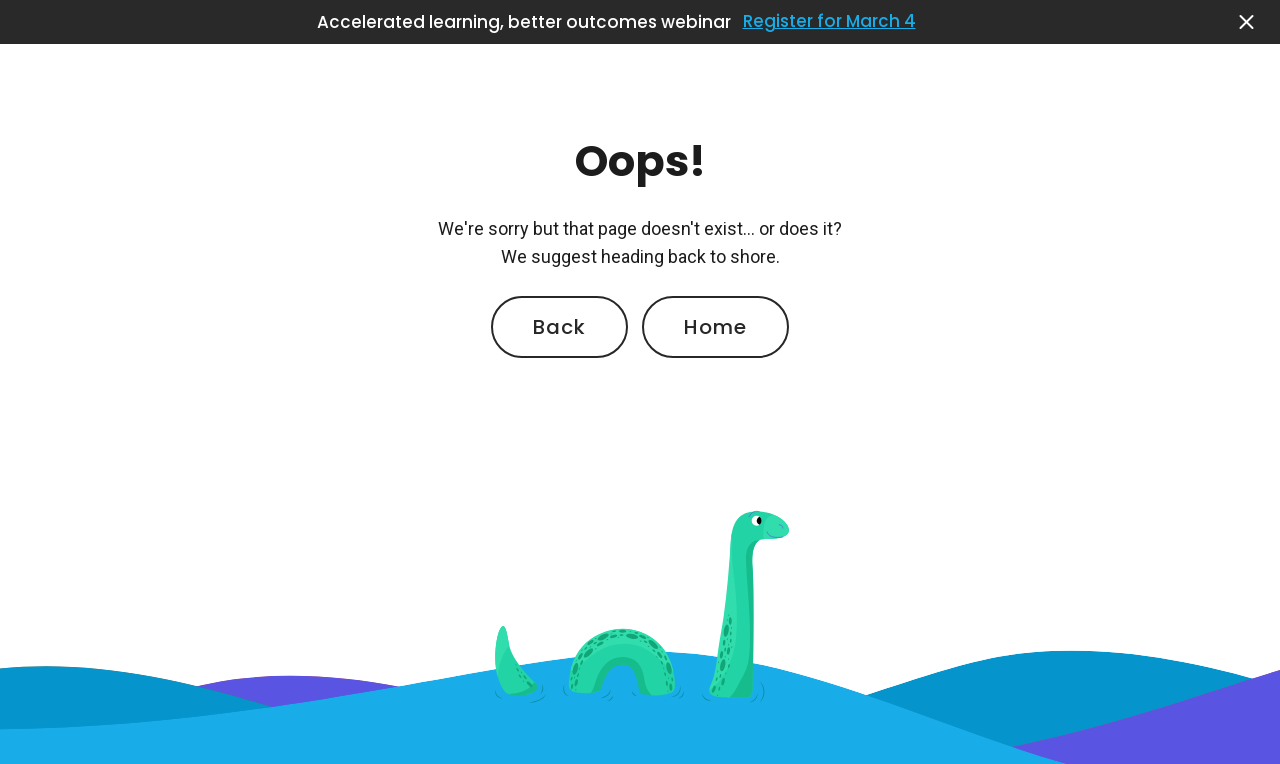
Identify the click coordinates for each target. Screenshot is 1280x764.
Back (559, 327)
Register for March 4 (829, 21)
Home (715, 327)
